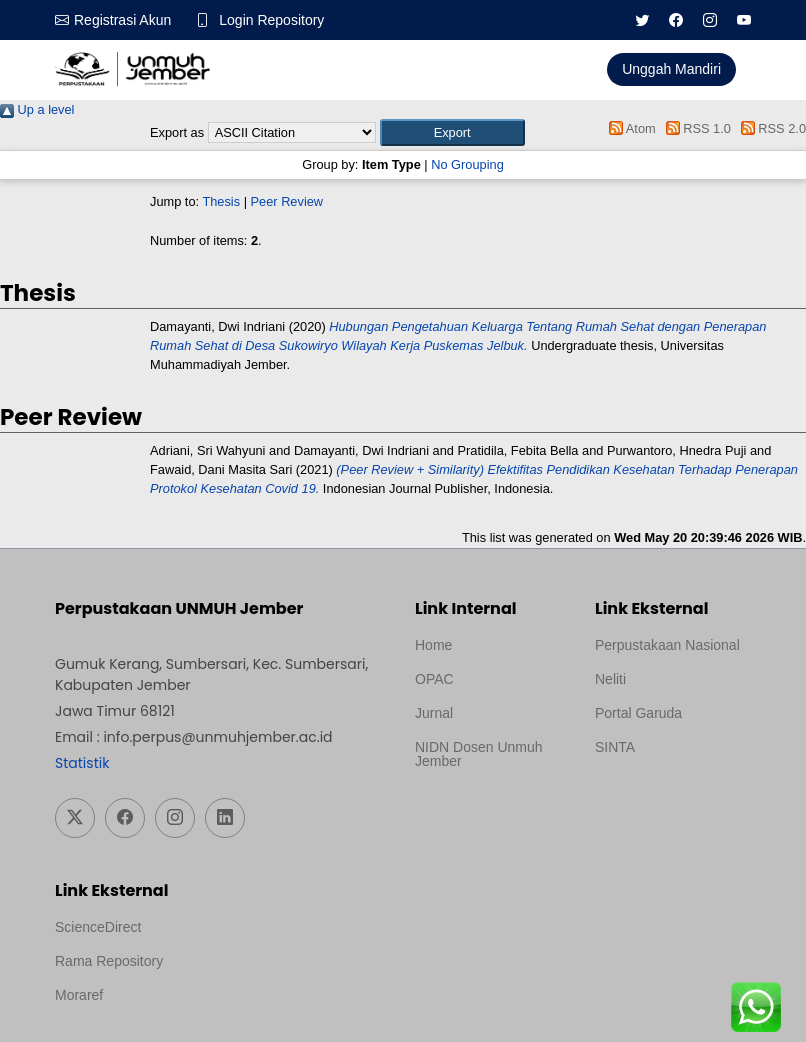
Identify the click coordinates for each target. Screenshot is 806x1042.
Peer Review (287, 201)
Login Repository (271, 20)
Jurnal (434, 713)
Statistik (82, 763)
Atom (629, 128)
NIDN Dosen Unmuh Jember (479, 754)
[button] (452, 132)
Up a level (37, 109)
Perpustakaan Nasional (667, 645)
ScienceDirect (98, 927)
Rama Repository (109, 961)
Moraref (79, 995)
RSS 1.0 (695, 128)
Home (433, 645)
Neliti (610, 679)
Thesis (221, 201)
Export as (177, 132)
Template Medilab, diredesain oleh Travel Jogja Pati (663, 795)
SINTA (615, 747)
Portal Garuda (638, 713)
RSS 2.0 (770, 128)
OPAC (434, 679)
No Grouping (467, 164)
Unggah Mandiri (671, 69)
